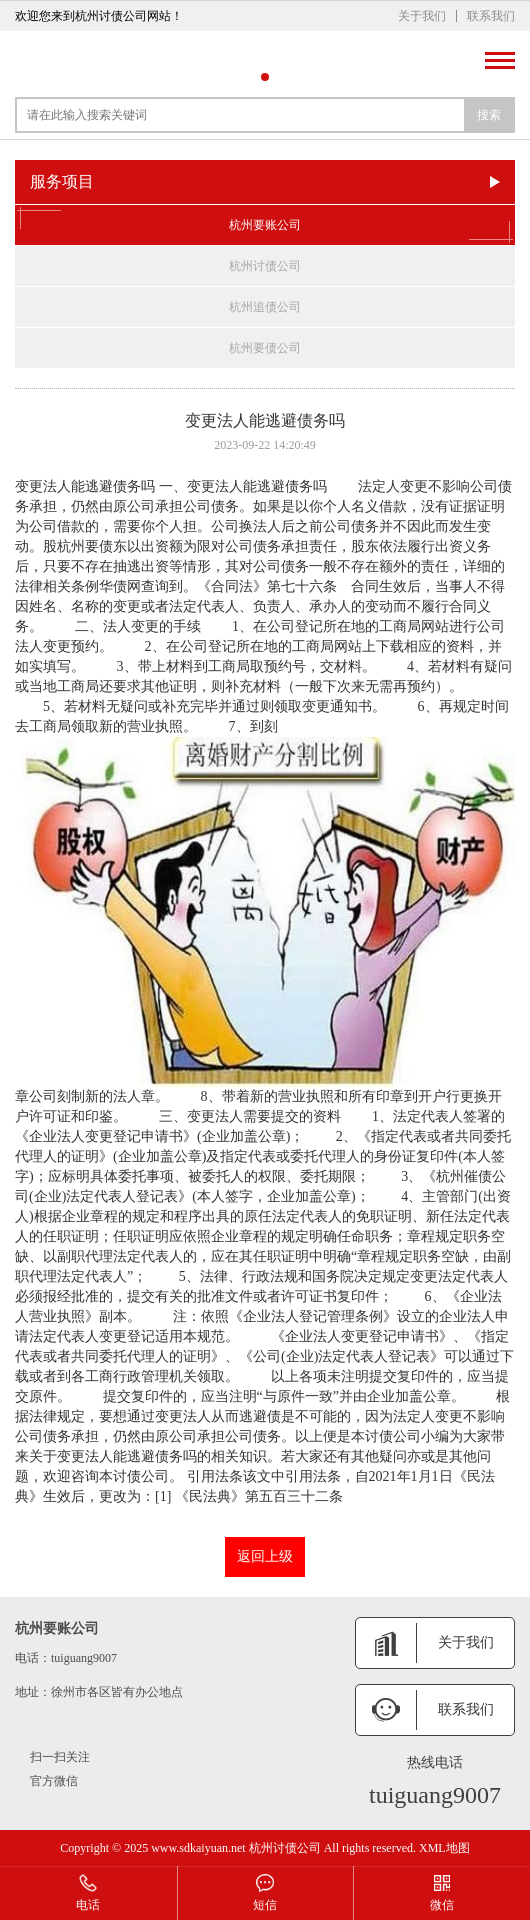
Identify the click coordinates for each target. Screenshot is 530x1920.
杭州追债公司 (265, 307)
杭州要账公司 (265, 225)
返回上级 (265, 1556)
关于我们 (422, 16)
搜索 (489, 115)
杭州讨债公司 (265, 266)
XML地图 (444, 1848)
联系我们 (491, 16)
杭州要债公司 (265, 348)
